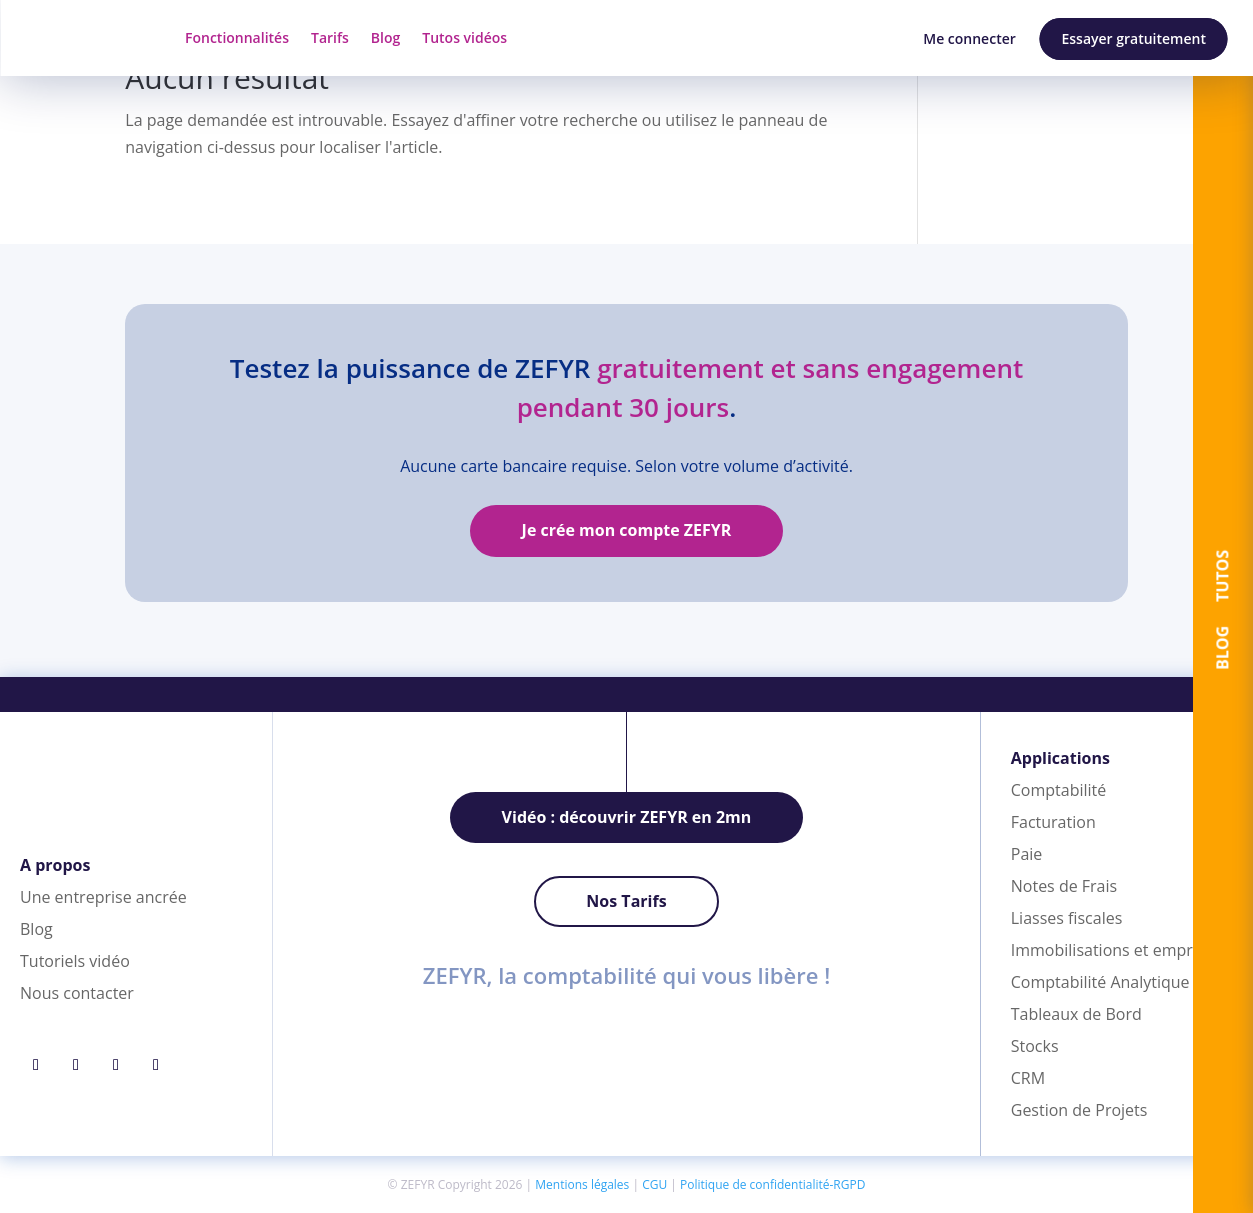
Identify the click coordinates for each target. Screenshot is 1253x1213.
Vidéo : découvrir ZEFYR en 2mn (627, 817)
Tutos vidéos (464, 37)
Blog (385, 37)
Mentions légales (582, 1184)
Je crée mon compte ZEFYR (627, 530)
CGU (654, 1184)
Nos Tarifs (626, 901)
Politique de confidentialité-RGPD (772, 1184)
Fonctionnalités (237, 37)
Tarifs (330, 37)
